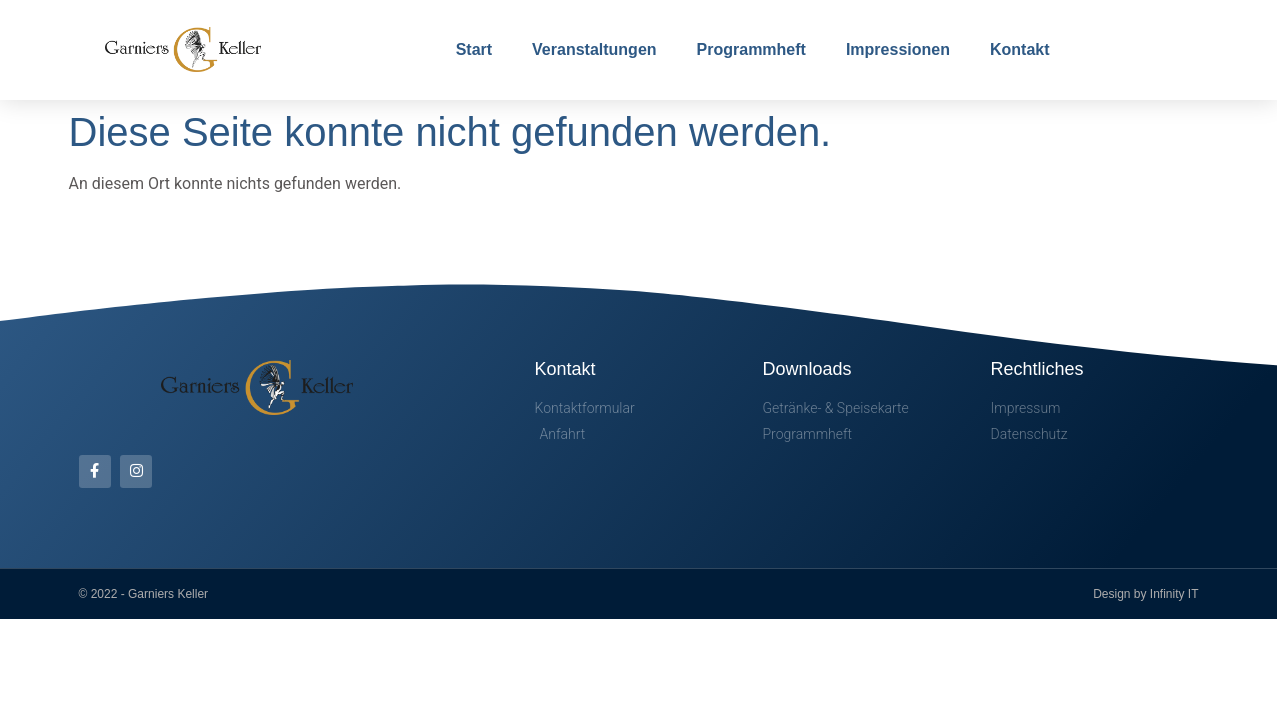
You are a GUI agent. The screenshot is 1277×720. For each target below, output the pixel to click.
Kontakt (1020, 49)
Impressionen (898, 49)
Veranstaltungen (594, 49)
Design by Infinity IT (1145, 594)
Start (474, 49)
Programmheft (751, 49)
